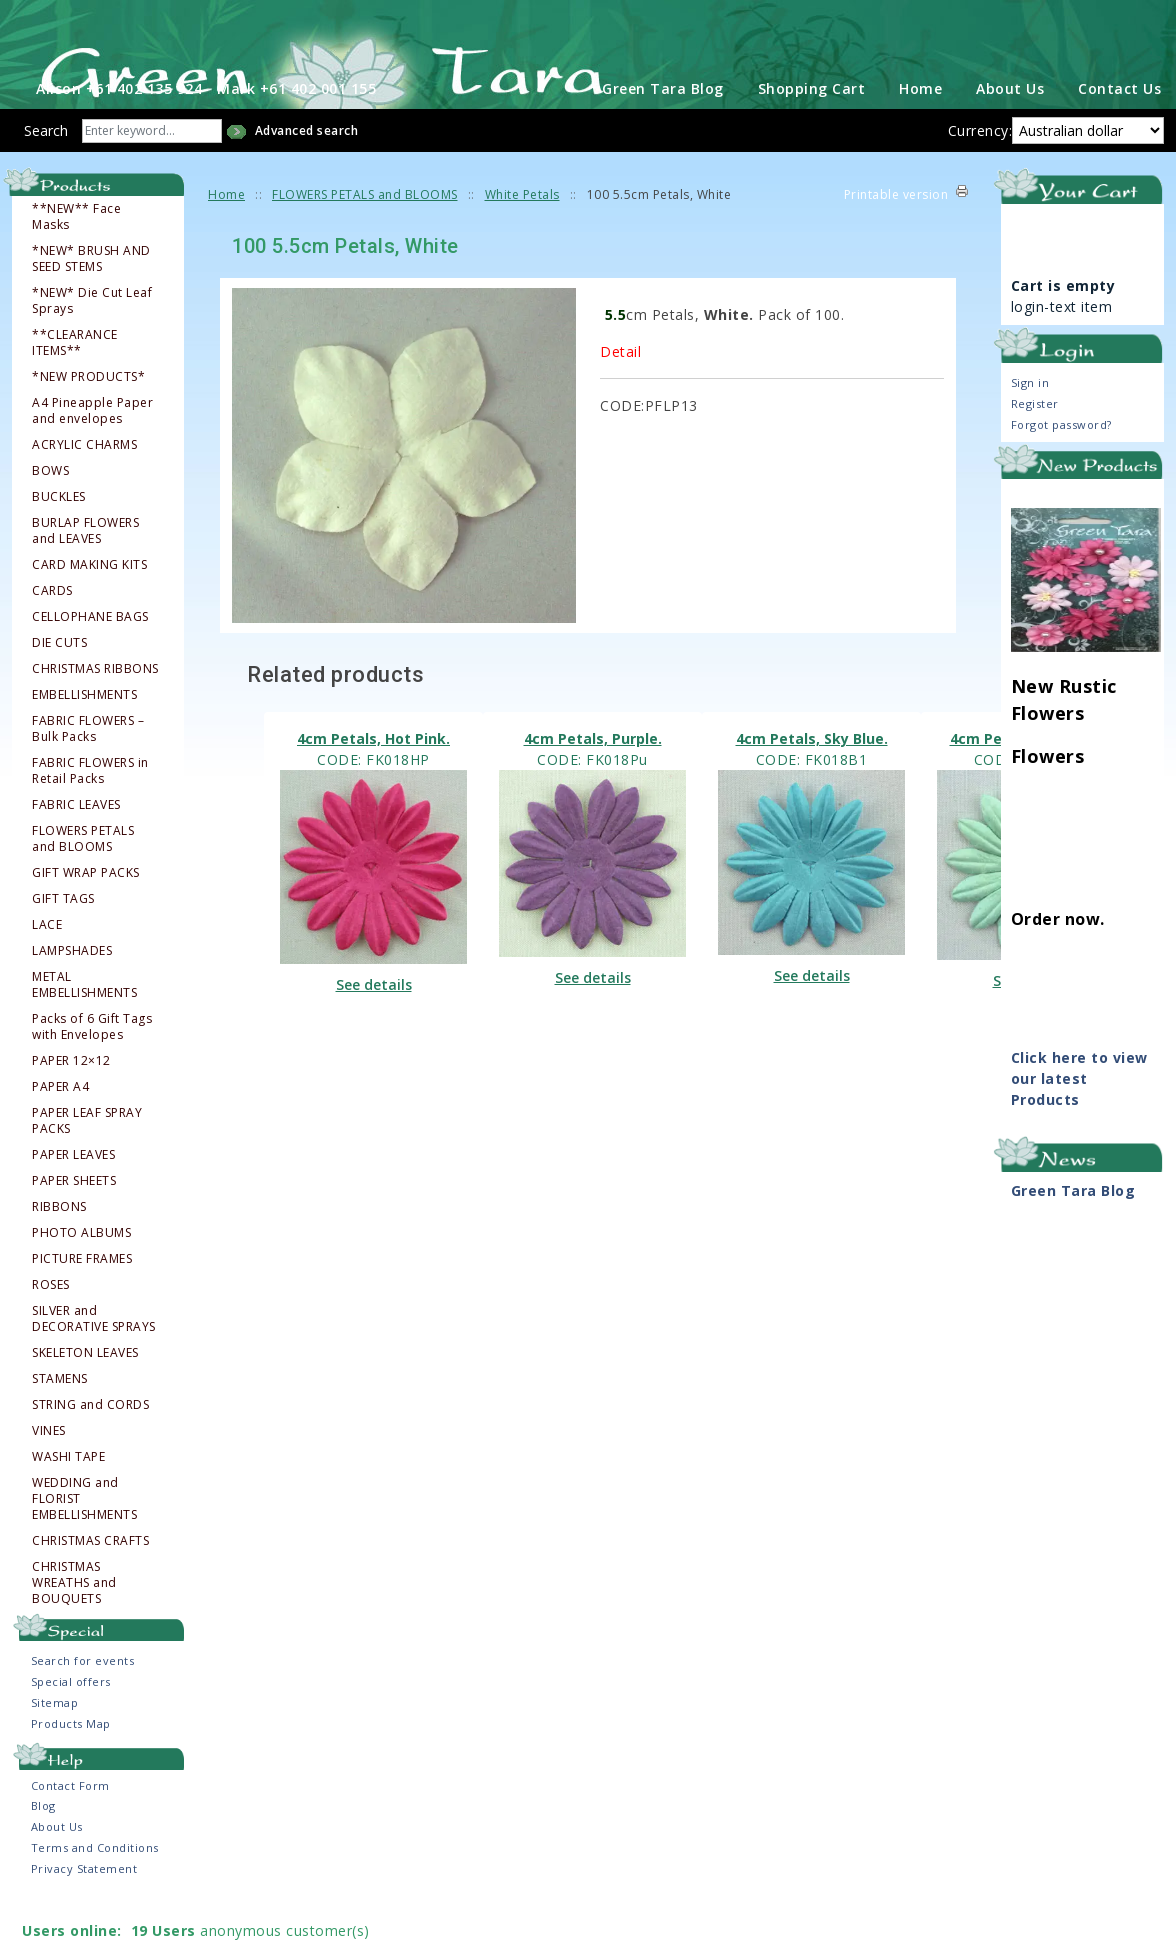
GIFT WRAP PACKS (86, 914)
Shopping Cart (812, 129)
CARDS (52, 632)
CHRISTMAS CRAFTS (90, 1582)
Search (46, 171)
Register (1035, 444)
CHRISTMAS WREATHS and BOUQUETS (74, 1624)
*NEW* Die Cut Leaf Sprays (92, 342)
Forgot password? (1061, 465)
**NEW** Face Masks (76, 258)
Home (920, 129)
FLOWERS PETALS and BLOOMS (83, 880)
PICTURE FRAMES (82, 1300)
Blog (43, 1846)
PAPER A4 (60, 1128)
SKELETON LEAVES (85, 1394)
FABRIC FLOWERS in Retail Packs (90, 812)
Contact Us (1119, 129)
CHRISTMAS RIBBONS (95, 710)
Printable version (896, 235)
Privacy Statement (84, 1909)
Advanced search (307, 171)
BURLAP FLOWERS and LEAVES (85, 572)
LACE (47, 966)
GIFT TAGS (63, 940)
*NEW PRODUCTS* (88, 418)
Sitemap (55, 1743)
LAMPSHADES (72, 992)
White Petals (522, 235)
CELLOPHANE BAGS (90, 658)
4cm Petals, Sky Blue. (812, 779)
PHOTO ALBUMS (81, 1274)
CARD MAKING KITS (89, 606)
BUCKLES (59, 538)
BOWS (50, 512)
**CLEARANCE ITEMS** (75, 384)
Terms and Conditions (95, 1888)
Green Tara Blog (663, 129)
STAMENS (60, 1420)
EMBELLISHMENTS (84, 736)
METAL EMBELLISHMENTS (84, 1026)
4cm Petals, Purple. (593, 779)
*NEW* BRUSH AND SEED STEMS (91, 300)
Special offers (71, 1722)
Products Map (71, 1764)
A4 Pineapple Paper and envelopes (92, 452)
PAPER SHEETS (74, 1222)
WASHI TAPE (68, 1498)
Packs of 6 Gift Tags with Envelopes (92, 1068)
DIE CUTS (59, 684)
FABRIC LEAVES (76, 846)
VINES (49, 1472)
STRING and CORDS (90, 1446)
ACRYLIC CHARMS (84, 486)
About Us (1010, 129)
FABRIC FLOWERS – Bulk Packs (88, 770)
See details (374, 1025)
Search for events (83, 1701)
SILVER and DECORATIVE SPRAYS (94, 1360)
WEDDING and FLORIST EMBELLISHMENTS (84, 1540)
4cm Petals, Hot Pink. (373, 779)
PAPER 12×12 (71, 1102)
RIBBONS (59, 1248)
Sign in (1030, 423)
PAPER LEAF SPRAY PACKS (87, 1162)
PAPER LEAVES (73, 1196)
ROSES (51, 1326)
